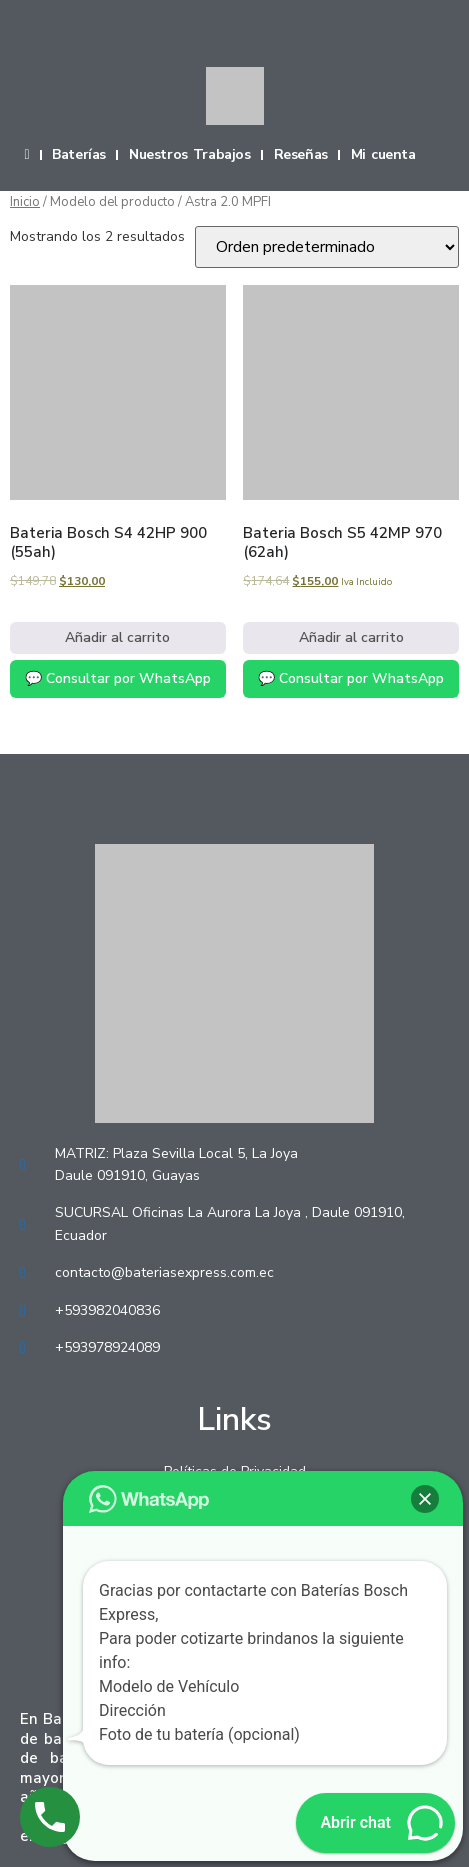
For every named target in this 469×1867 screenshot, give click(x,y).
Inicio (25, 202)
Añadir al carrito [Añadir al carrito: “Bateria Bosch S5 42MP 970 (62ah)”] (351, 637)
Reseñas (301, 155)
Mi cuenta (383, 155)
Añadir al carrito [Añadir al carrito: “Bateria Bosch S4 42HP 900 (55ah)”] (117, 637)
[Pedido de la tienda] (327, 247)
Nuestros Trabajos (190, 155)
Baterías (79, 155)
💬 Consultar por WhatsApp (118, 678)
